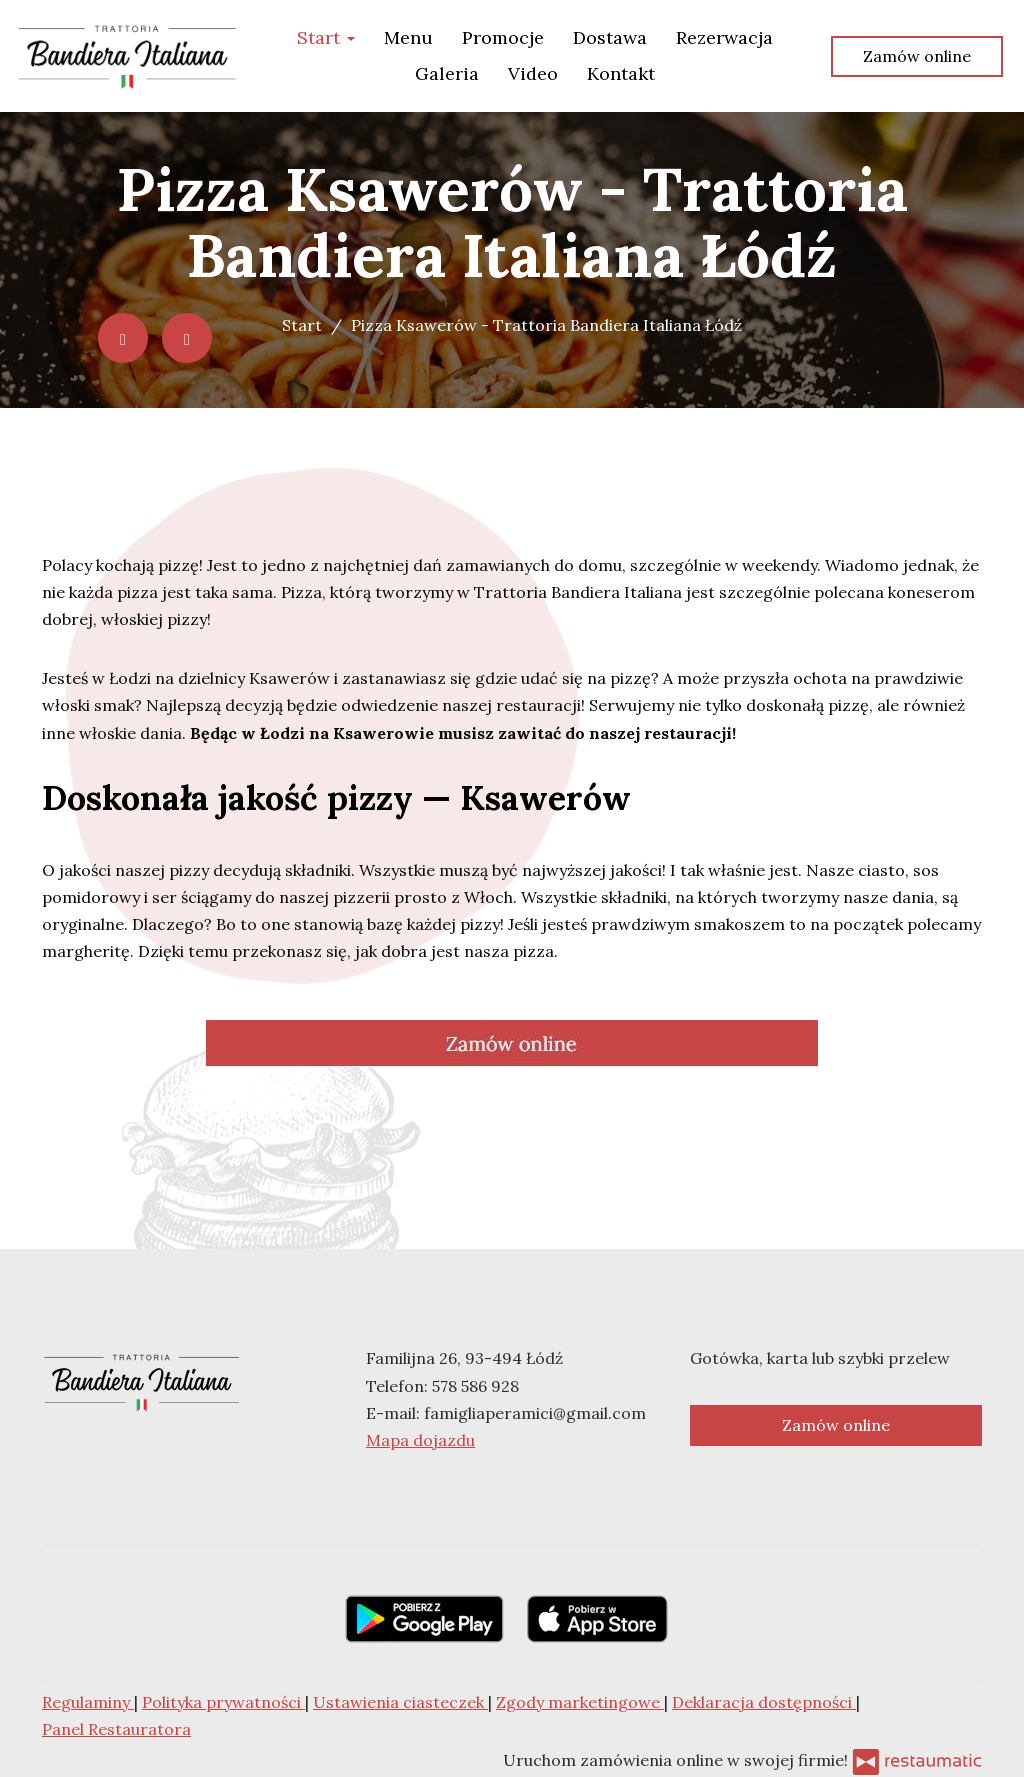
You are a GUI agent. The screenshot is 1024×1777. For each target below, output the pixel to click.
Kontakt (621, 73)
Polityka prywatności (223, 1702)
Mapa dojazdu (420, 1440)
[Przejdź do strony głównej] (127, 56)
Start (326, 37)
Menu (408, 37)
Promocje (503, 37)
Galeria (447, 73)
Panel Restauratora (116, 1729)
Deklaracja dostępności (764, 1702)
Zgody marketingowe (580, 1702)
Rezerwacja (724, 37)
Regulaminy (88, 1702)
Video (533, 73)
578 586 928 (475, 1386)
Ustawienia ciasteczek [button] (400, 1702)
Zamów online (917, 56)
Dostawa (610, 37)
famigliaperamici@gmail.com (535, 1413)
